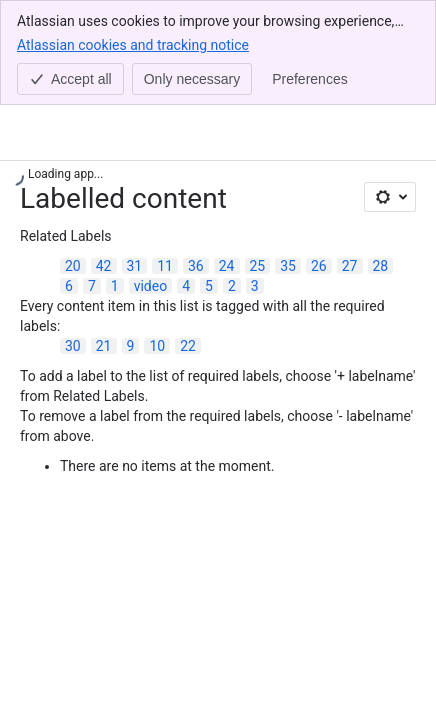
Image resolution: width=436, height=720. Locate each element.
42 (104, 266)
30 (73, 346)
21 (104, 346)
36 (196, 266)
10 (157, 346)
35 (288, 266)
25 (258, 266)
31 (135, 266)
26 (319, 266)
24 (227, 266)
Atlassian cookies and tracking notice (133, 44)
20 (73, 266)
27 (350, 266)
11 (165, 266)
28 (381, 266)
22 (188, 346)
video (151, 286)
